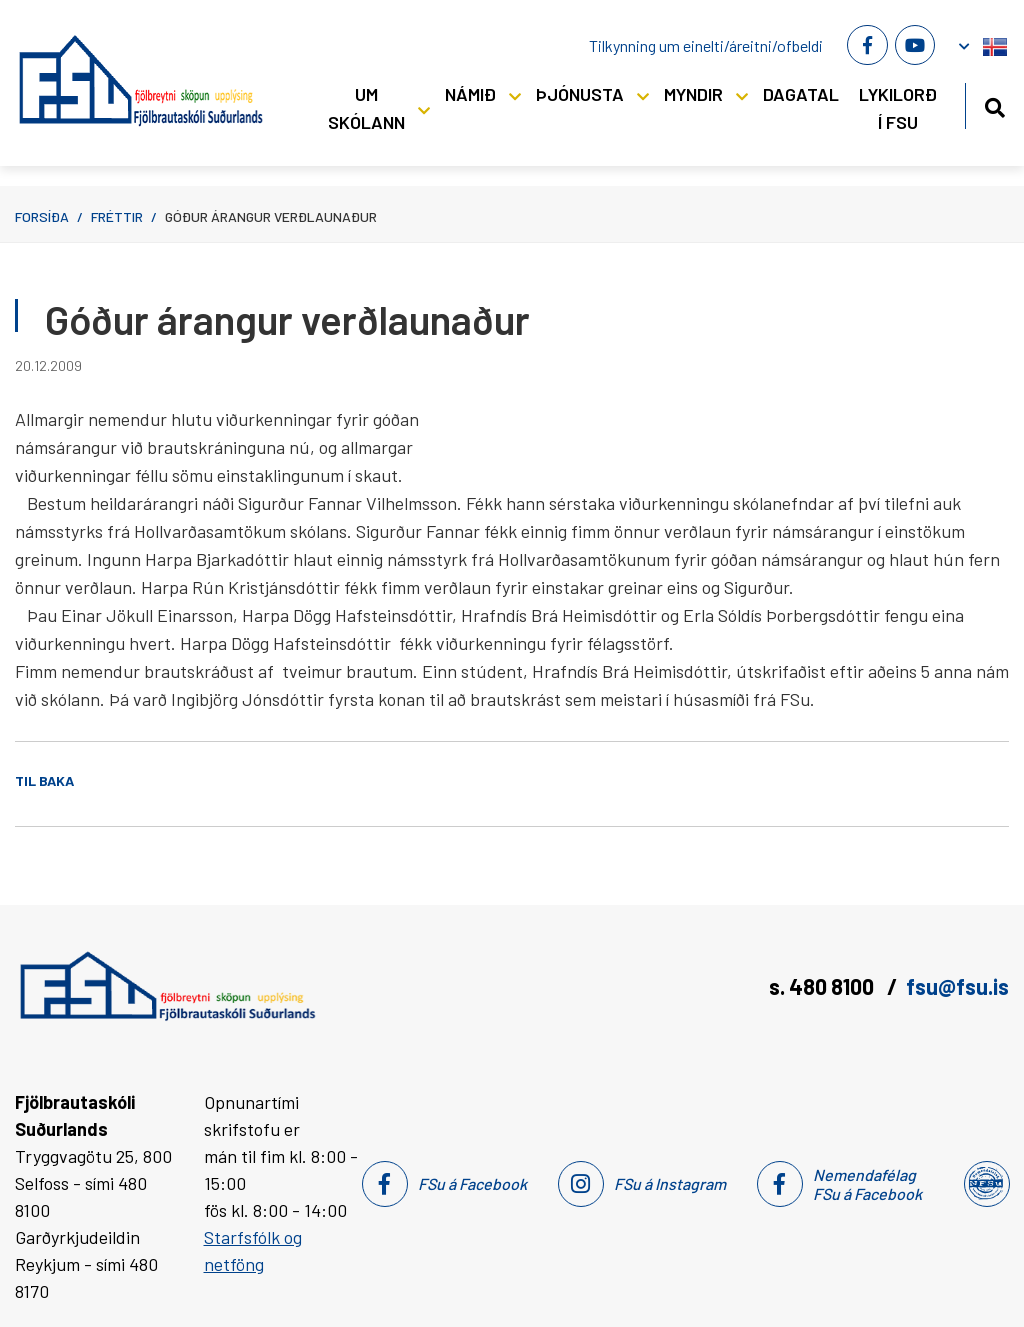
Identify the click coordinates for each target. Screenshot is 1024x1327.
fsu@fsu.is (957, 986)
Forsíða (42, 216)
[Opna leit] (994, 104)
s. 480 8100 (823, 986)
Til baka (44, 780)
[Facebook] (867, 45)
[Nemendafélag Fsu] (985, 1184)
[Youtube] (915, 45)
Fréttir (117, 216)
